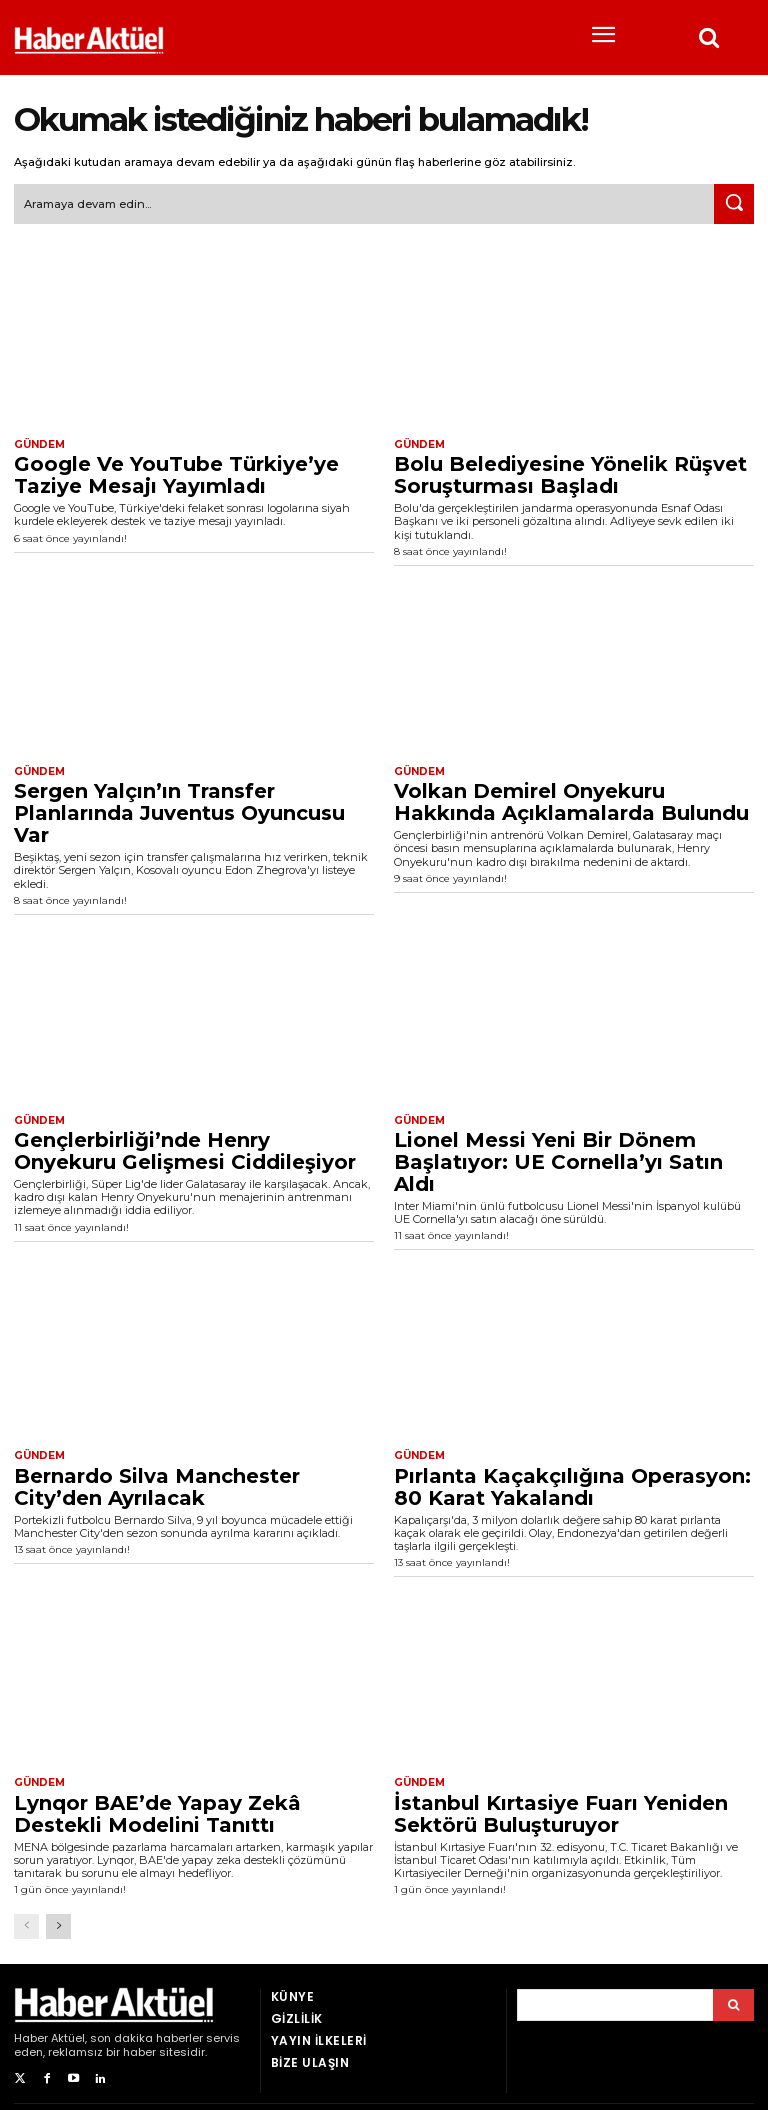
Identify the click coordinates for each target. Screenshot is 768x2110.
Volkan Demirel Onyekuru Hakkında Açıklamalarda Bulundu (571, 801)
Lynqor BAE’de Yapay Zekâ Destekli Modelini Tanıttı (157, 1811)
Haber (31, 2036)
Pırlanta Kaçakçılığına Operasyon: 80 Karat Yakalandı (572, 1485)
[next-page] (58, 1924)
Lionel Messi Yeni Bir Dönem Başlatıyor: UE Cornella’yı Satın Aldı (558, 1160)
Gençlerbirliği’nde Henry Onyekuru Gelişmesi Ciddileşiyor (185, 1149)
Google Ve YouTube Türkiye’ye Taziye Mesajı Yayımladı (176, 474)
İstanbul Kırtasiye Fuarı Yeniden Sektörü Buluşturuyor (561, 1811)
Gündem (39, 444)
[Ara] (734, 204)
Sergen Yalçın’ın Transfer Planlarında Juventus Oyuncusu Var (179, 812)
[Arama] (733, 2003)
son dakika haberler (146, 2036)
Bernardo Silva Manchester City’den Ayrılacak (157, 1485)
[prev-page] (26, 1924)
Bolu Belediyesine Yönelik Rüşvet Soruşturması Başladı (570, 474)
